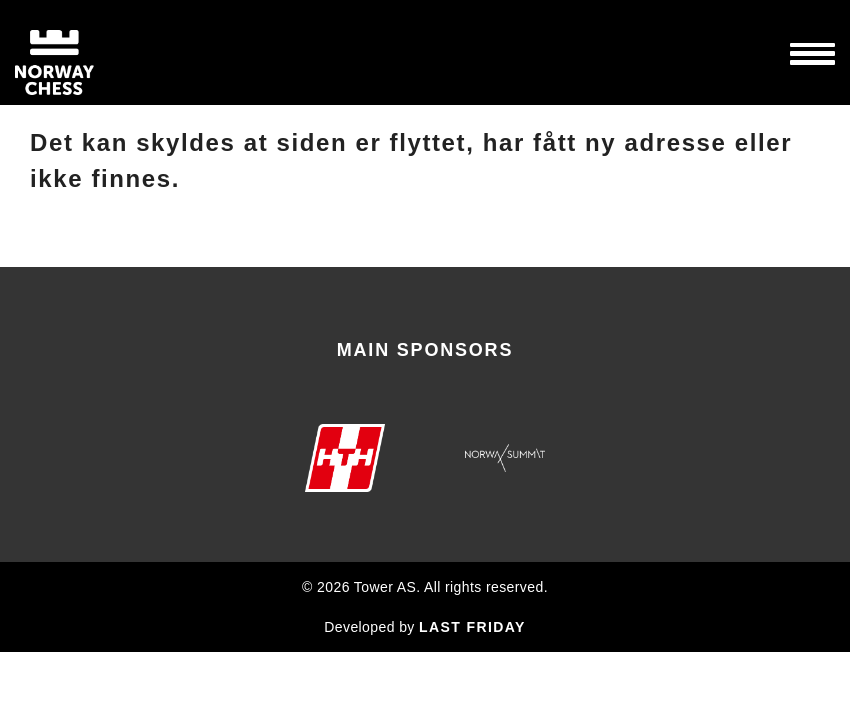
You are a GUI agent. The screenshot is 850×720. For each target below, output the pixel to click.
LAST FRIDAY (472, 627)
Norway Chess (90, 52)
